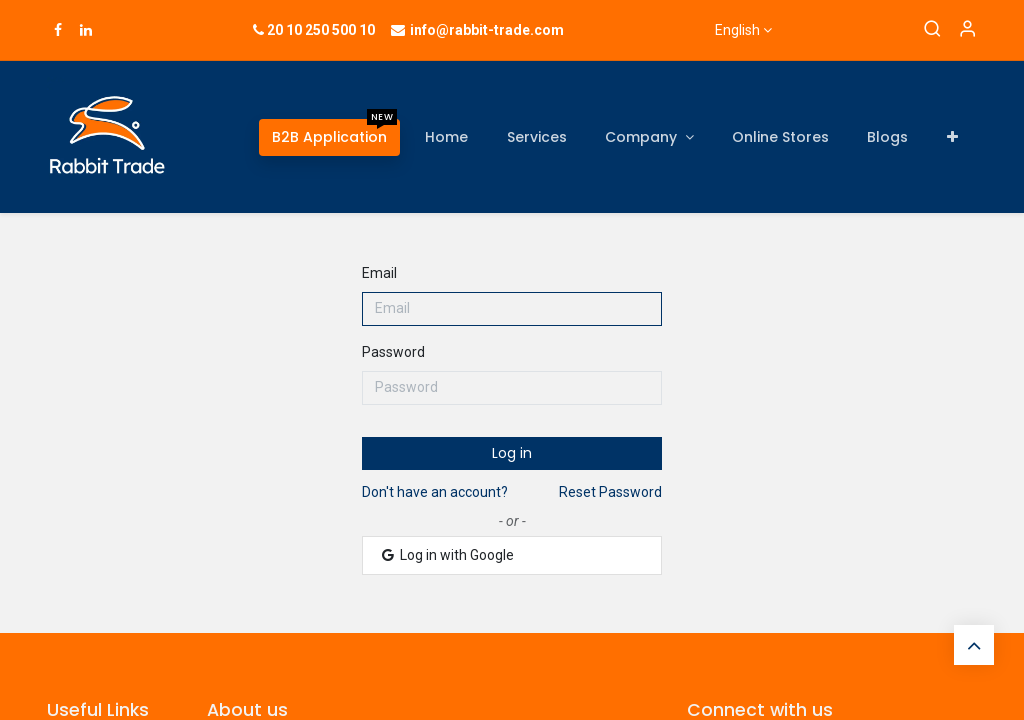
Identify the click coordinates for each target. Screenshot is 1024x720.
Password (393, 352)
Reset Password (610, 492)
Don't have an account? (435, 492)
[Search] (932, 30)
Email (379, 273)
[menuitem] (329, 137)
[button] (952, 137)
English (737, 30)
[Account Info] (967, 30)
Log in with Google (446, 555)
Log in (512, 453)
